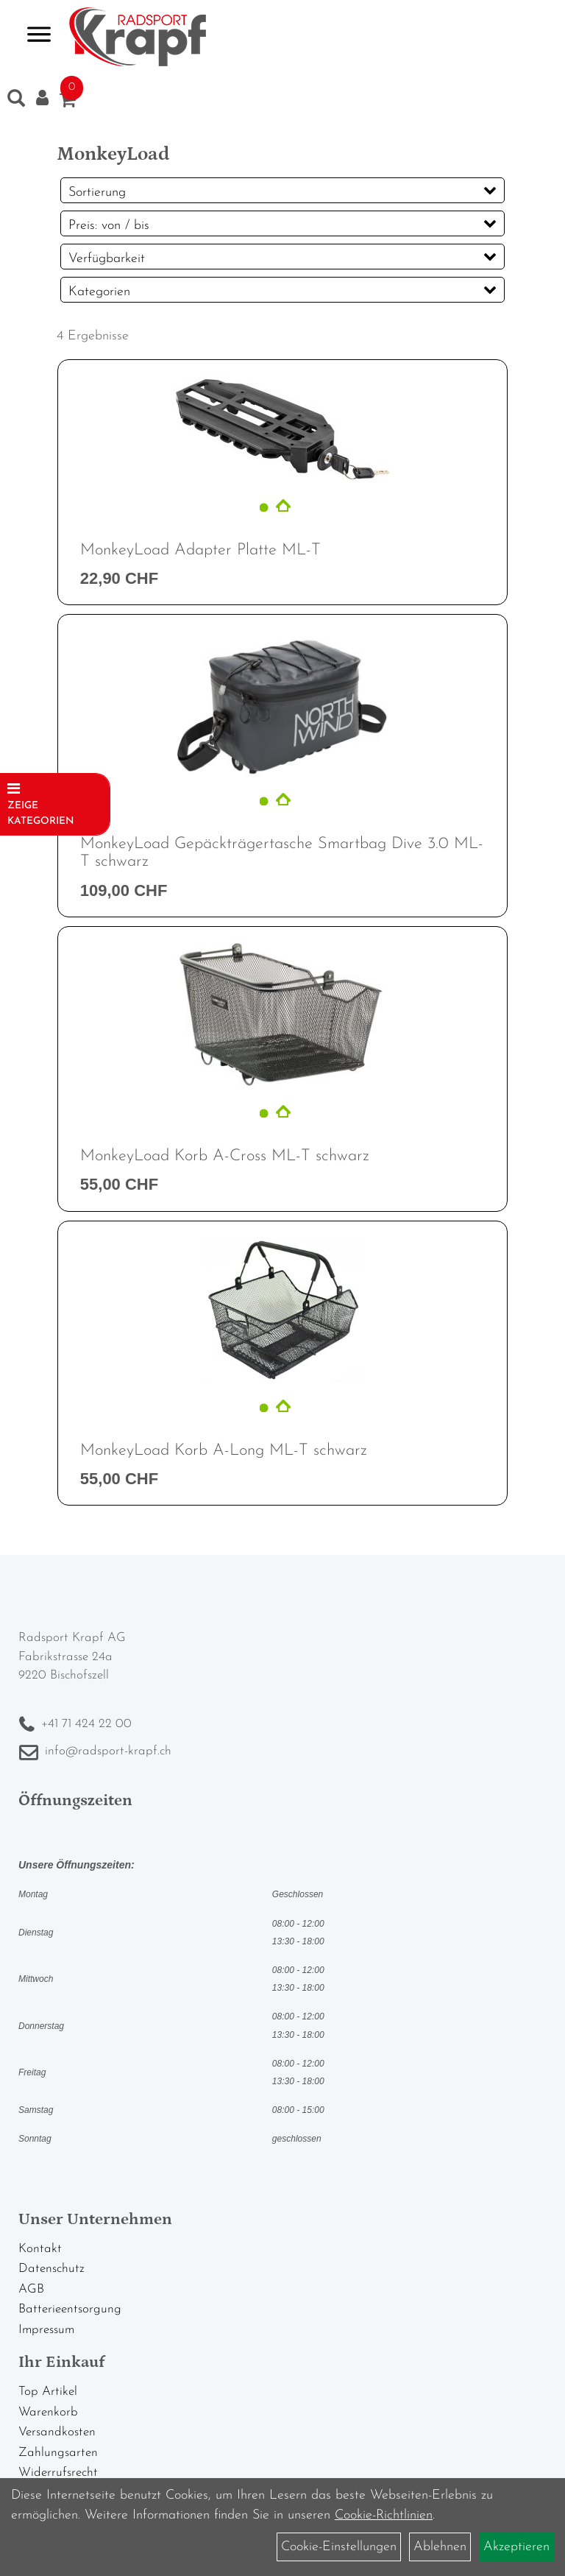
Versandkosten (57, 2432)
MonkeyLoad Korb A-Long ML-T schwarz (223, 1450)
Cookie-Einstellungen (339, 2547)
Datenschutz (51, 2268)
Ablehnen (439, 2547)
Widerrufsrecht (58, 2472)
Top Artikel (47, 2391)
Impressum (46, 2329)
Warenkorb (48, 2412)
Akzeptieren (516, 2547)
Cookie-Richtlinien (384, 2515)
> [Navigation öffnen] (33, 35)
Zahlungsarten (58, 2452)
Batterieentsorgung (69, 2309)
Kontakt (40, 2248)
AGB (31, 2289)
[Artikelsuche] (16, 101)
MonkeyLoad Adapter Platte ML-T (200, 550)
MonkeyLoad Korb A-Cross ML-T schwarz (224, 1156)
